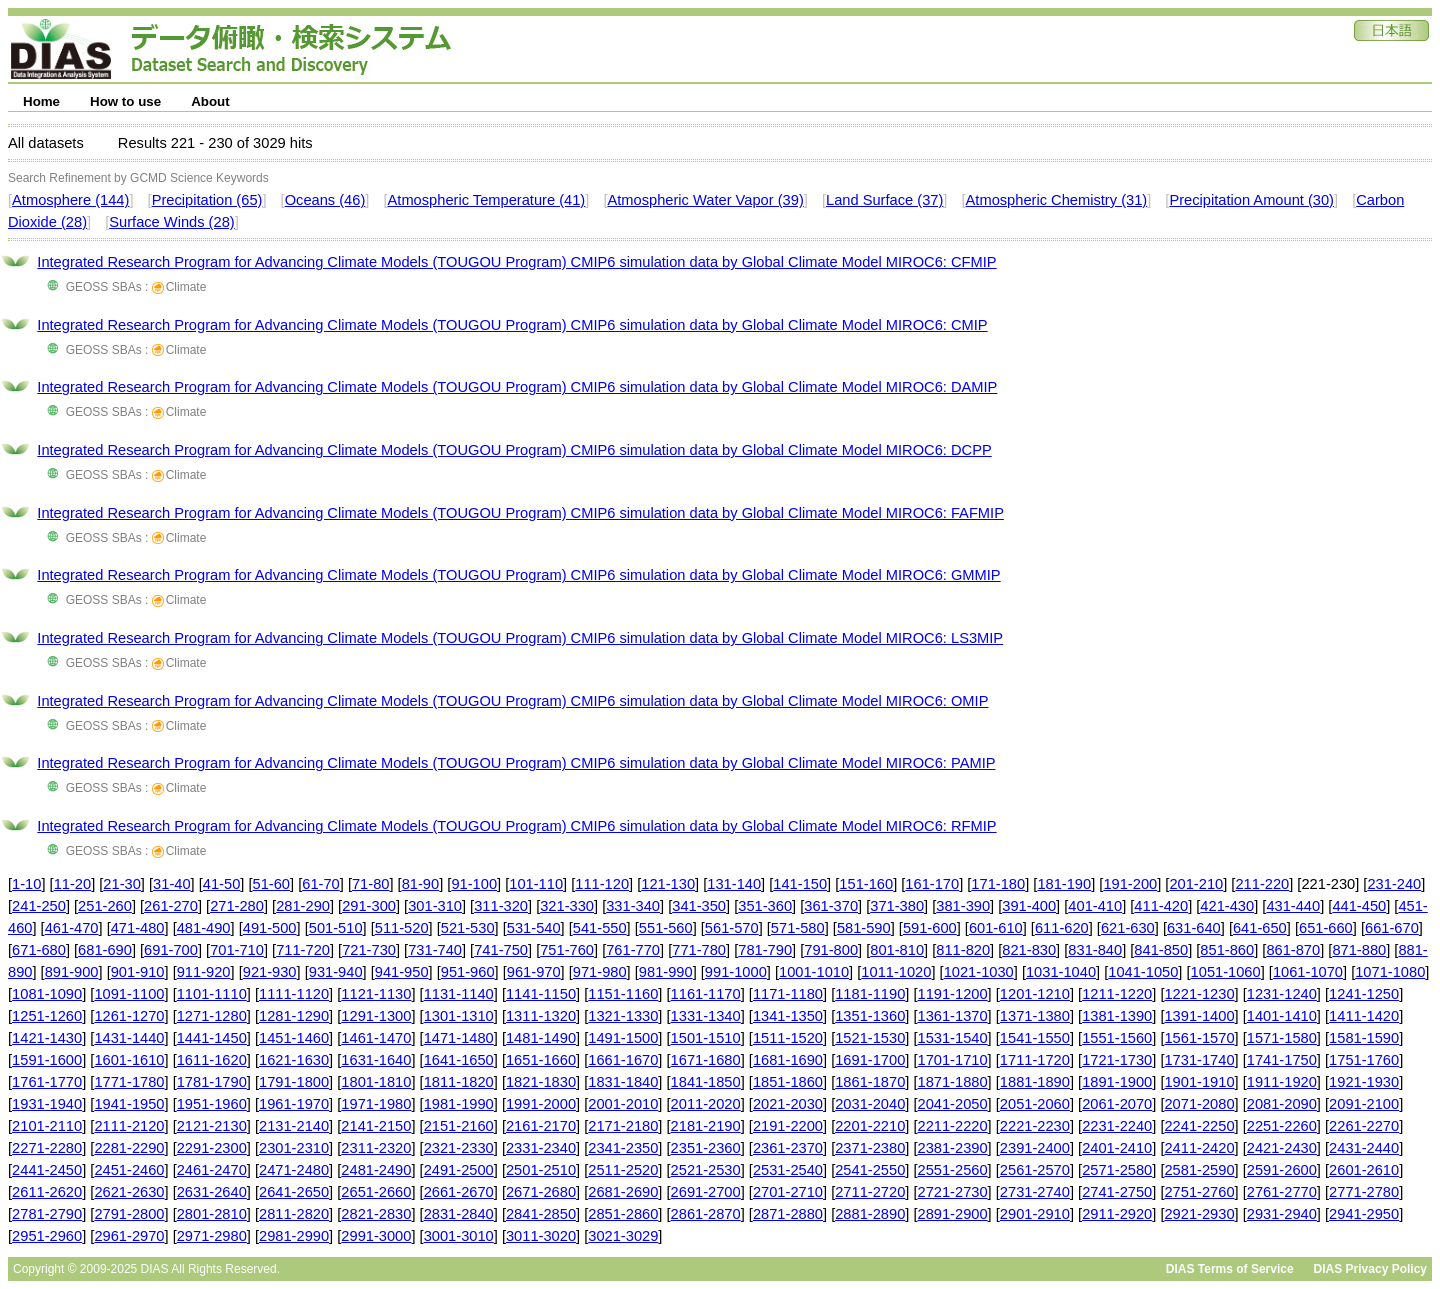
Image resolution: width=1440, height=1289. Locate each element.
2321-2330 (459, 1148)
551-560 (666, 928)
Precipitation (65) (207, 200)
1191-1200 (953, 994)
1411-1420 (1364, 1016)
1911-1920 (1282, 1082)
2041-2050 (953, 1104)
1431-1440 (129, 1038)
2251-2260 (1282, 1126)
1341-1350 (788, 1016)
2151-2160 (459, 1126)
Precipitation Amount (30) (1251, 200)
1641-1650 (459, 1060)
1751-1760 (1364, 1060)
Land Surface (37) (884, 200)
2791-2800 (129, 1214)
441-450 (1359, 906)
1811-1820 (459, 1082)
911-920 (204, 972)
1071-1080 (1390, 972)
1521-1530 (870, 1038)
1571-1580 (1282, 1038)
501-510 (336, 928)
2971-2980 (212, 1236)
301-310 (435, 906)
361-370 (831, 906)
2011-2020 (706, 1104)
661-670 (1392, 928)
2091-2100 (1364, 1104)
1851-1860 (788, 1082)
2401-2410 (1117, 1148)
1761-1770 (47, 1082)
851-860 (1227, 950)
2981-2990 (294, 1236)
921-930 (270, 972)
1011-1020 (896, 972)
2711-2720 (870, 1192)
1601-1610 (129, 1060)
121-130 (668, 884)
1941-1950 (129, 1104)
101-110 (536, 884)
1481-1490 (541, 1038)
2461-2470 (212, 1170)
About (210, 101)
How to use (125, 101)
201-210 (1196, 884)
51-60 (272, 884)
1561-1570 (1199, 1038)
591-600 (930, 928)
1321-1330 (623, 1016)
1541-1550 (1035, 1038)
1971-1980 (376, 1104)
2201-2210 (870, 1126)
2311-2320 (376, 1148)
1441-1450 (212, 1038)
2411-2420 (1199, 1148)
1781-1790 (212, 1082)
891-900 (72, 972)
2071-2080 (1199, 1104)
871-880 (1359, 950)
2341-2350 (623, 1148)
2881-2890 (870, 1214)
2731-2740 (1035, 1192)
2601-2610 (1364, 1170)
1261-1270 (129, 1016)
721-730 (369, 950)
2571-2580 (1117, 1170)
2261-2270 (1364, 1126)
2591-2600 (1282, 1170)
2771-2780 (1364, 1192)
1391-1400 (1199, 1016)
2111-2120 (129, 1126)
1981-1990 (459, 1104)
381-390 (963, 906)
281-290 (303, 906)
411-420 (1161, 906)
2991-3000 (376, 1236)
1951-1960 (212, 1104)
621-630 (1128, 928)
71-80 (371, 884)
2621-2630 (129, 1192)
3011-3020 (541, 1236)
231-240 (1394, 884)
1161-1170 (706, 994)
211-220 (1262, 884)
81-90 (421, 884)
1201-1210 (1035, 994)
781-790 (765, 950)
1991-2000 (541, 1104)
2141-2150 (376, 1126)
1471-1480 (459, 1038)
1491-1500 (623, 1038)
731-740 (435, 950)
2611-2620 (47, 1192)
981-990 (666, 972)
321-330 (567, 906)
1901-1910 (1199, 1082)
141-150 (800, 884)
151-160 (866, 884)
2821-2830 (376, 1214)
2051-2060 (1035, 1104)
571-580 (798, 928)
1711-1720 (1035, 1060)
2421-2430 (1282, 1148)
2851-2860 (623, 1214)
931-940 (336, 972)
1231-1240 (1282, 994)
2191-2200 (788, 1126)
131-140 (734, 884)
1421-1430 (47, 1038)
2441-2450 (47, 1170)
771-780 (699, 950)
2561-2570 (1035, 1170)
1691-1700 (870, 1060)
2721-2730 (953, 1192)
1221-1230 (1199, 994)
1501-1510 (706, 1038)
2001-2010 (623, 1104)
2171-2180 (623, 1126)
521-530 (468, 928)
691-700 (171, 950)
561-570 (732, 928)
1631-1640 (376, 1060)
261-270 (171, 906)
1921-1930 (1364, 1082)
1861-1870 (870, 1082)
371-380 (897, 906)
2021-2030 (788, 1104)
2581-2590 (1199, 1170)
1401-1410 (1282, 1016)
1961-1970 (294, 1104)
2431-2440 (1364, 1148)
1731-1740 (1199, 1060)
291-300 (369, 906)
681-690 (105, 950)
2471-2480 (294, 1170)
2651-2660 (376, 1192)
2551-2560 (953, 1170)
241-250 (39, 906)
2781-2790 (47, 1214)
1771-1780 (129, 1082)
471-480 (138, 928)
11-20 (73, 884)
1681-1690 (788, 1060)
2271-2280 (47, 1148)
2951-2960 (47, 1236)
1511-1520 (788, 1038)
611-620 (1062, 928)
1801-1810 (376, 1082)
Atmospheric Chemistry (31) (1057, 200)
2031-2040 (870, 1104)
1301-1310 (459, 1016)
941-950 (402, 972)
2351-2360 (706, 1148)
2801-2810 (212, 1214)
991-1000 (736, 972)
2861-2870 (706, 1214)
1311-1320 (541, 1016)
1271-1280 (212, 1016)
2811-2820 (294, 1214)
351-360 (765, 906)
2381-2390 (953, 1148)
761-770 (633, 950)
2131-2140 (294, 1126)
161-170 (932, 884)
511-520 (402, 928)
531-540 (534, 928)
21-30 (122, 884)
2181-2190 (706, 1126)
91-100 (474, 884)
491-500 (270, 928)
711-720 (303, 950)
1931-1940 (47, 1104)
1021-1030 (979, 972)
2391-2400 (1035, 1148)
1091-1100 (129, 994)
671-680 (39, 950)
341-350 (699, 906)
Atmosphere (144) (70, 200)
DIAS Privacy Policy (1370, 1269)
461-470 (72, 928)
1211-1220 (1117, 994)
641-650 (1260, 928)
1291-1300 (376, 1016)
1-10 (26, 884)
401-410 (1095, 906)
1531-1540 (953, 1038)
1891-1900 (1117, 1082)
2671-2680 (541, 1192)
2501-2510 (541, 1170)
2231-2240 (1117, 1126)
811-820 (963, 950)
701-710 (237, 950)
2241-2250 (1199, 1126)
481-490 (204, 928)
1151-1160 (623, 994)
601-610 (996, 928)
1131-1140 (459, 994)
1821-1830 (541, 1082)
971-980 (600, 972)
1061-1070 (1308, 972)
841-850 (1161, 950)
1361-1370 (953, 1016)
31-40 (172, 884)
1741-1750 (1282, 1060)
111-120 (602, 884)
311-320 (501, 906)
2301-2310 (294, 1148)
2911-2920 (1117, 1214)
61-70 (321, 884)
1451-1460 (294, 1038)
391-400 (1029, 906)
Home (41, 101)
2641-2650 (294, 1192)
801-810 (897, 950)
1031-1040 (1061, 972)
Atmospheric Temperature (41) (487, 200)
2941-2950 (1364, 1214)
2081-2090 (1282, 1104)
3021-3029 (623, 1236)
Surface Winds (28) (171, 222)
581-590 (864, 928)
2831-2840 (459, 1214)
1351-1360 (870, 1016)
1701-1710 (953, 1060)
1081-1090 (47, 994)
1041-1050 (1143, 972)
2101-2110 (47, 1126)
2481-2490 (376, 1170)
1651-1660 (541, 1060)
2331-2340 (541, 1148)
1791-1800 (294, 1082)
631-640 (1194, 928)
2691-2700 (706, 1192)
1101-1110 (212, 994)
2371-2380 (870, 1148)
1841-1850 (706, 1082)
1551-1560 (1117, 1038)
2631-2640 (212, 1192)
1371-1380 (1035, 1016)
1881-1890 (1035, 1082)
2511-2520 (623, 1170)
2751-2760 (1199, 1192)
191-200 (1130, 884)
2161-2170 (541, 1126)
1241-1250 (1364, 994)
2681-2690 (623, 1192)
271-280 (237, 906)
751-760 (567, 950)
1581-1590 (1364, 1038)
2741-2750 (1117, 1192)
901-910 (138, 972)
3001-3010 (459, 1236)
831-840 (1095, 950)
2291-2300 (212, 1148)
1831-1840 (623, 1082)
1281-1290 (294, 1016)
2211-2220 (953, 1126)
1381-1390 (1117, 1016)
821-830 (1029, 950)
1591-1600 (47, 1060)
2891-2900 (953, 1214)
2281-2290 (129, 1148)
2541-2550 (870, 1170)
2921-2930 (1199, 1214)
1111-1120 (294, 994)
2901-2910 (1035, 1214)
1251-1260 (47, 1016)
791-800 (831, 950)
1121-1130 (376, 994)
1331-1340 (706, 1016)
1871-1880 (953, 1082)
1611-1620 (212, 1060)
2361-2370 (788, 1148)
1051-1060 (1226, 972)
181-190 (1064, 884)
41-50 (222, 884)
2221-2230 (1035, 1126)
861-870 (1293, 950)
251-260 (105, 906)
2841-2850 (541, 1214)
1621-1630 (294, 1060)
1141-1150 (541, 994)
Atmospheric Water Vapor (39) (705, 200)
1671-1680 (706, 1060)
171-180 (998, 884)
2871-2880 (788, 1214)
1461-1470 (376, 1038)
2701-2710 (788, 1192)
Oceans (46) (325, 200)
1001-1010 (814, 972)
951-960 (468, 972)
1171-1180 (788, 994)
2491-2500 (459, 1170)
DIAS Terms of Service (1230, 1269)
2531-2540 (788, 1170)
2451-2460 (129, 1170)
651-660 (1326, 928)
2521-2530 (706, 1170)
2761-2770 (1282, 1192)
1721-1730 (1117, 1060)
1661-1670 (623, 1060)
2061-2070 (1117, 1104)
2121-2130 (212, 1126)
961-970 (534, 972)
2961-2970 (129, 1236)
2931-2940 (1282, 1214)
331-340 (633, 906)
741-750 (501, 950)
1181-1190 (870, 994)
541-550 (600, 928)
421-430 (1227, 906)
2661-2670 (459, 1192)
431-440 (1293, 906)
